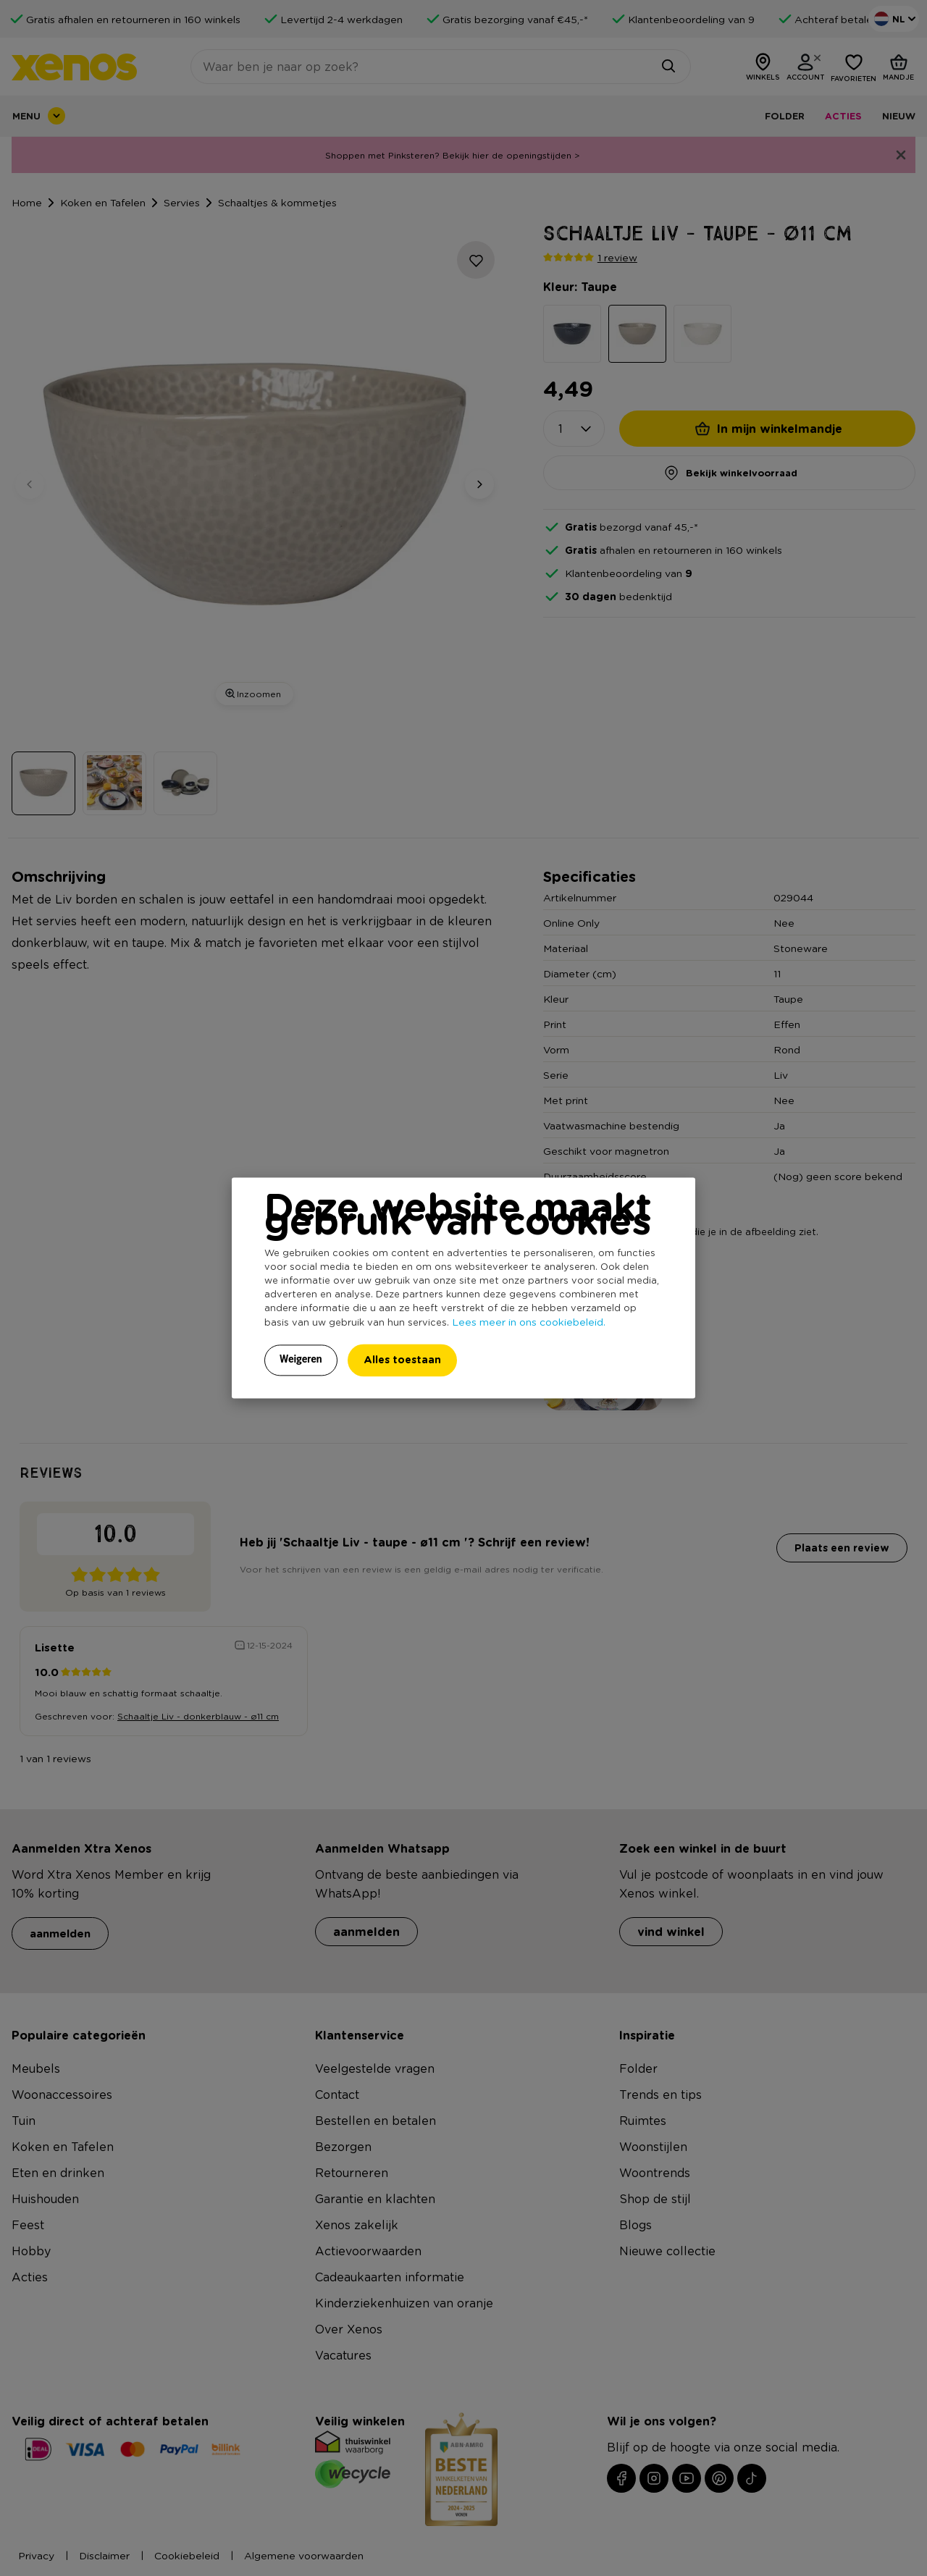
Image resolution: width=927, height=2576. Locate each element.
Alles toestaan (402, 1360)
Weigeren (301, 1359)
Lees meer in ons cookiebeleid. (528, 1322)
